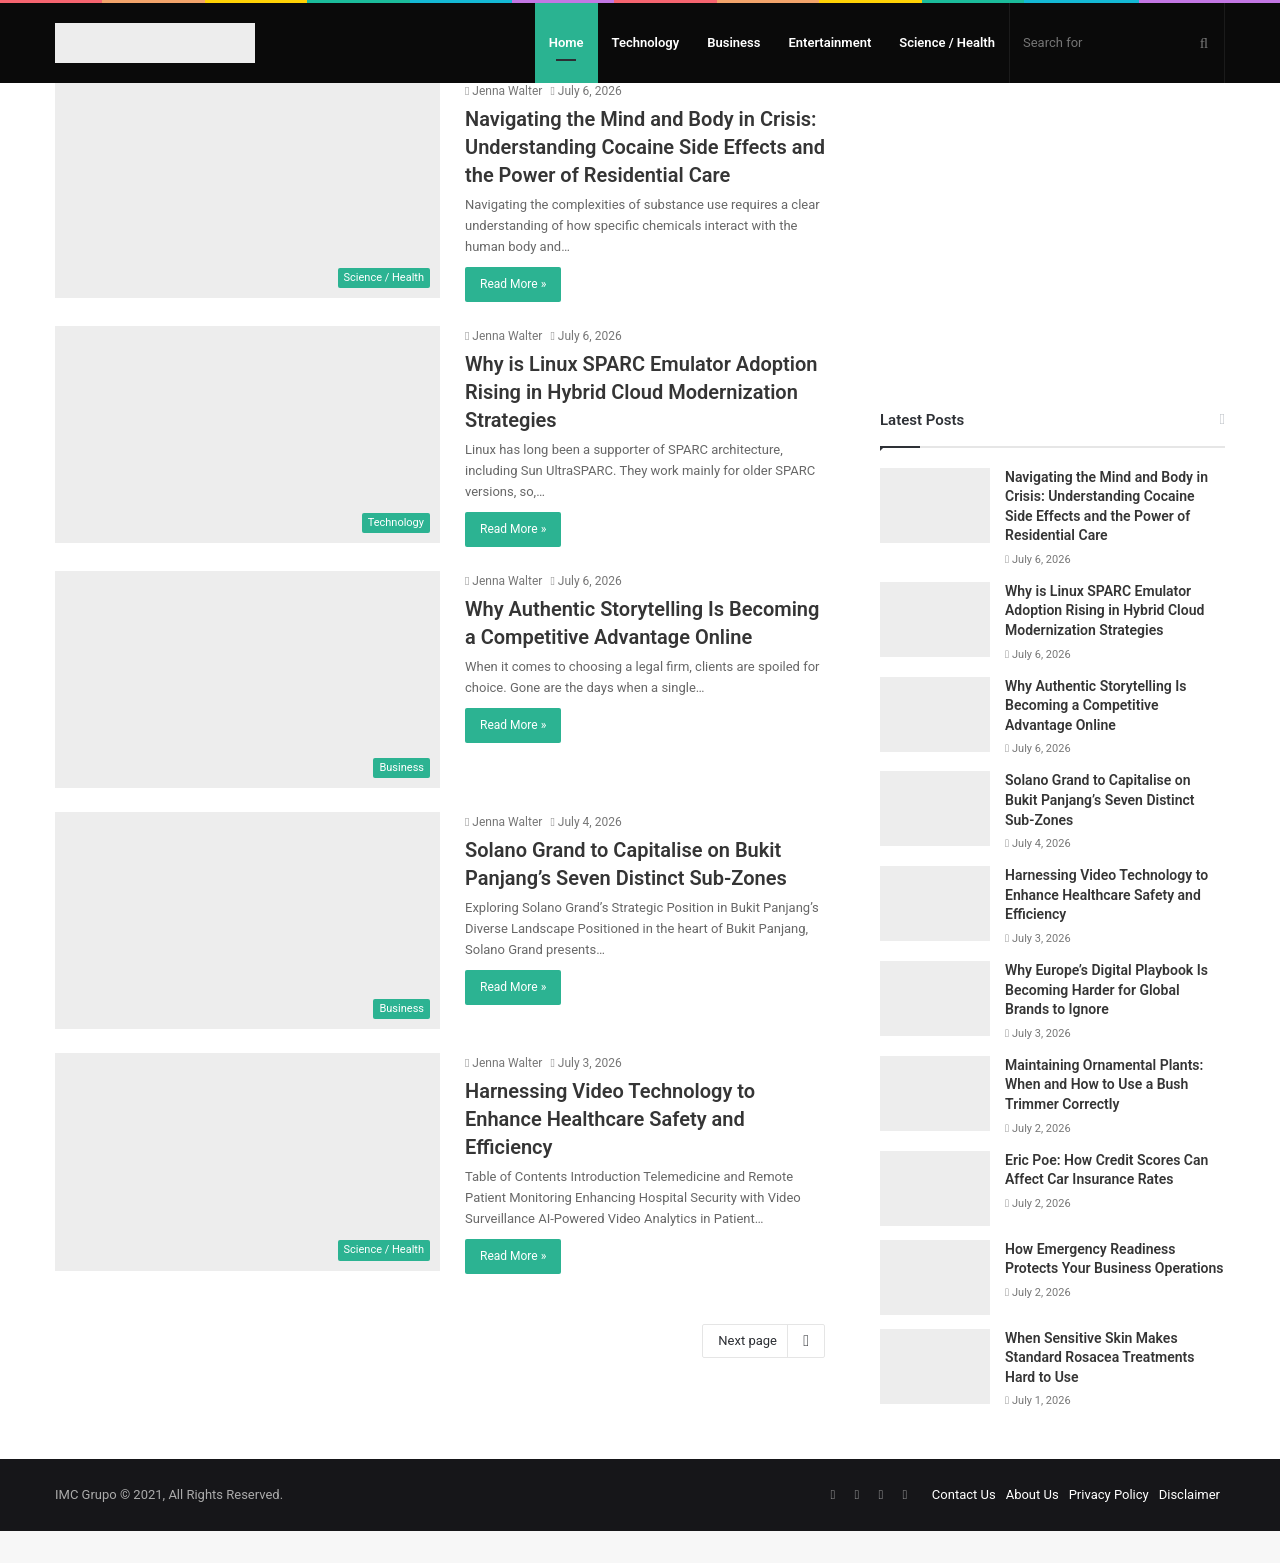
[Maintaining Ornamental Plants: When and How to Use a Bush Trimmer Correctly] (935, 1125)
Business (733, 42)
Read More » (513, 316)
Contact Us (964, 1526)
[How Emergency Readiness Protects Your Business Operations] (935, 1309)
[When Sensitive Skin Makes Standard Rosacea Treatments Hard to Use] (935, 1398)
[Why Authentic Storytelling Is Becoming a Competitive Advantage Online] (247, 711)
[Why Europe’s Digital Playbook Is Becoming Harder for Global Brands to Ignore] (935, 1030)
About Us (1032, 1526)
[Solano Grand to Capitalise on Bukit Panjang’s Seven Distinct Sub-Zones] (247, 952)
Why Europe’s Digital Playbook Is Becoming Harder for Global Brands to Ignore (1106, 1021)
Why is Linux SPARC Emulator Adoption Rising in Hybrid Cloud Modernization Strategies (641, 424)
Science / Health (947, 42)
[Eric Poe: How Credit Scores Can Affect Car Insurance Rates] (935, 1220)
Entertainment (829, 42)
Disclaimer (1189, 1526)
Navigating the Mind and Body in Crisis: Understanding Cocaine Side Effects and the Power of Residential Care (645, 179)
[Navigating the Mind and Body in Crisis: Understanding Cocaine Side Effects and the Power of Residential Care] (247, 221)
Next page (763, 1373)
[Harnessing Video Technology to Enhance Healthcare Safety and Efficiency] (247, 1193)
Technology (646, 42)
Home (566, 42)
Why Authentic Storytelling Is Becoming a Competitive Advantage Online (1095, 737)
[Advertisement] (1052, 253)
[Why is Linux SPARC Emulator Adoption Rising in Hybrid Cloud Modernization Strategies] (247, 466)
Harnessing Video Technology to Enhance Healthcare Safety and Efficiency (610, 1151)
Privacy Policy (1109, 1526)
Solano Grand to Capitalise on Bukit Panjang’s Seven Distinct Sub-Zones (1100, 831)
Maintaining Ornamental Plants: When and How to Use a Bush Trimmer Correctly (1104, 1116)
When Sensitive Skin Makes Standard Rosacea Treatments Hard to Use (1100, 1389)
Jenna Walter (503, 123)
